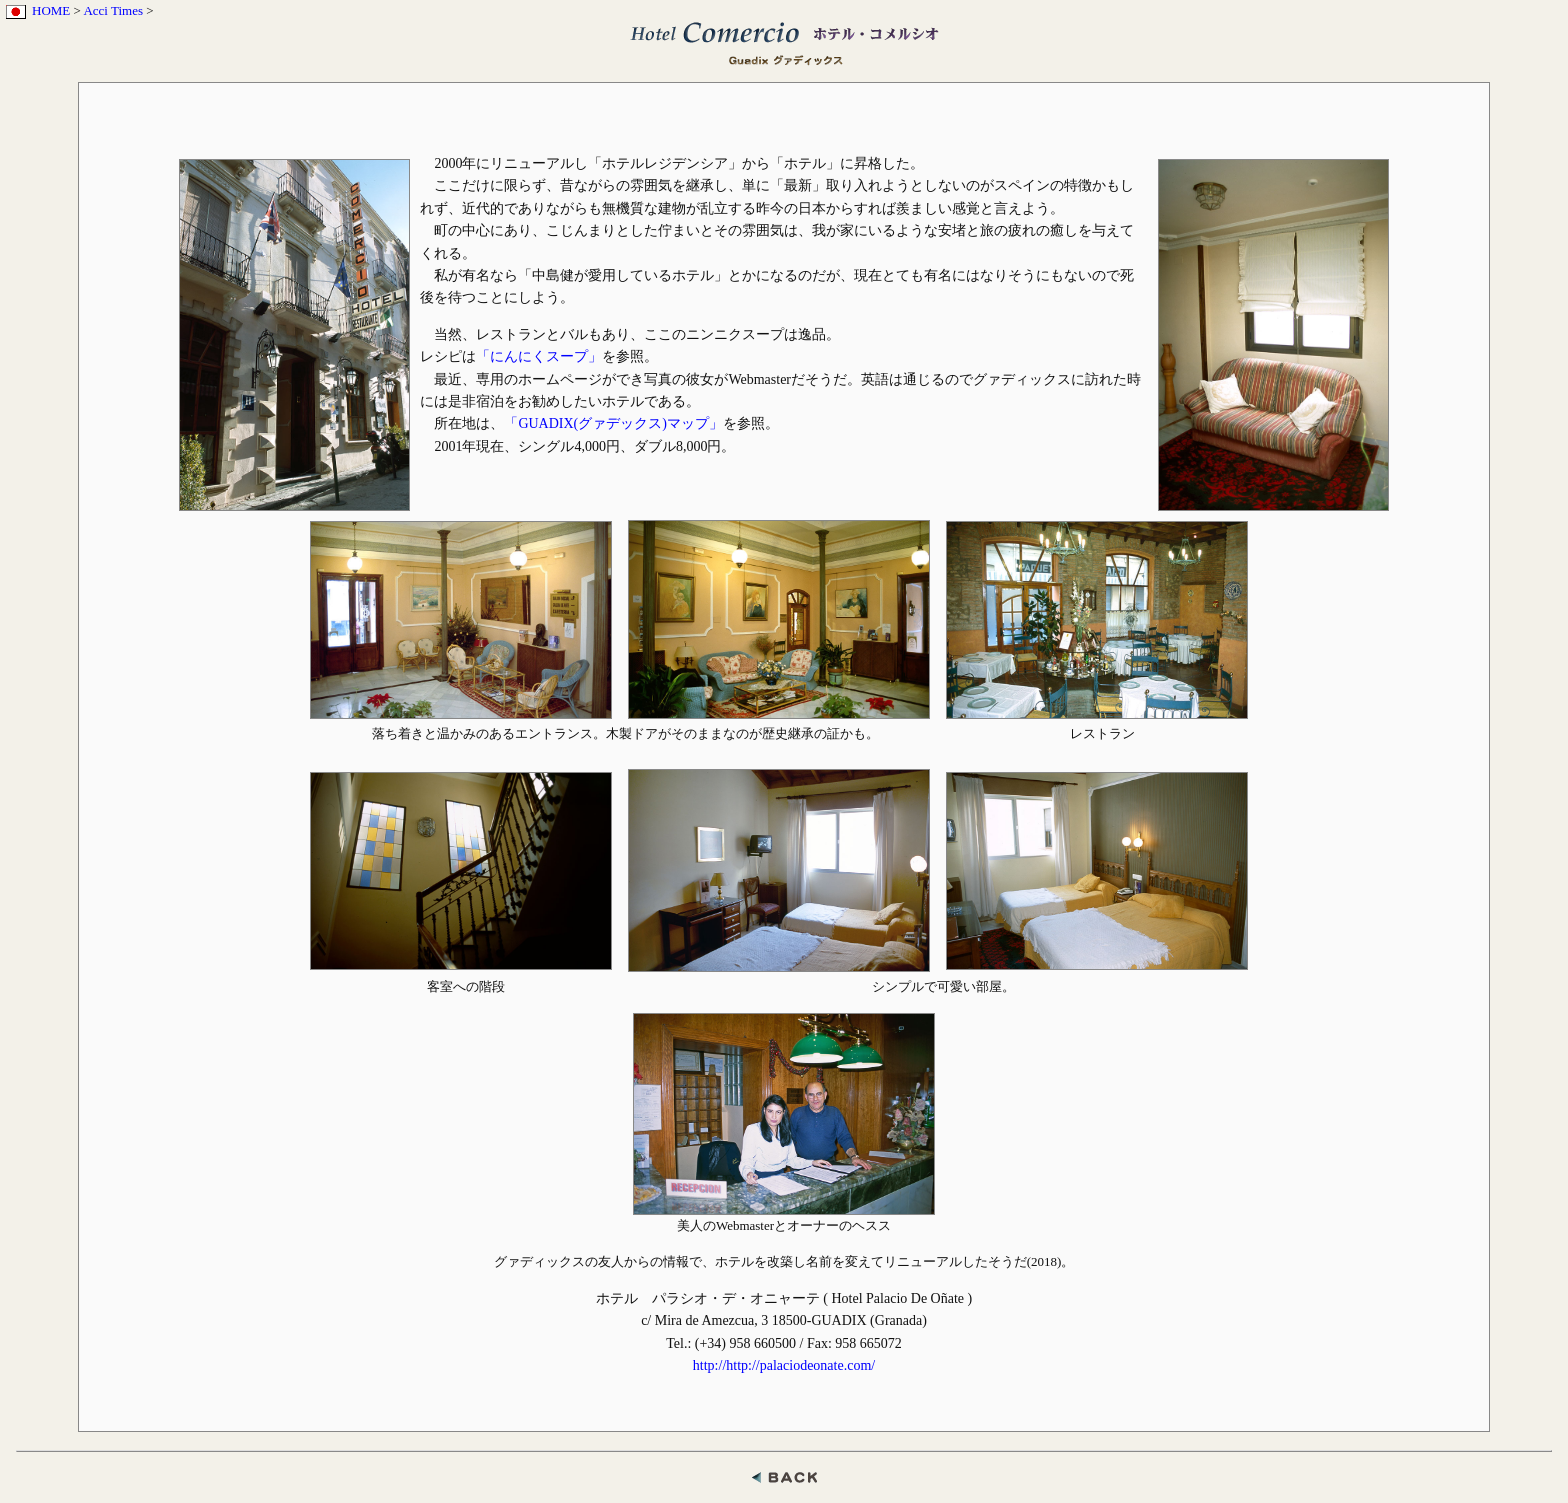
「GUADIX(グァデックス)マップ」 (613, 423)
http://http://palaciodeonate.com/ (784, 1365)
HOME (51, 10)
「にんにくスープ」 (539, 356)
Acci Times (113, 10)
